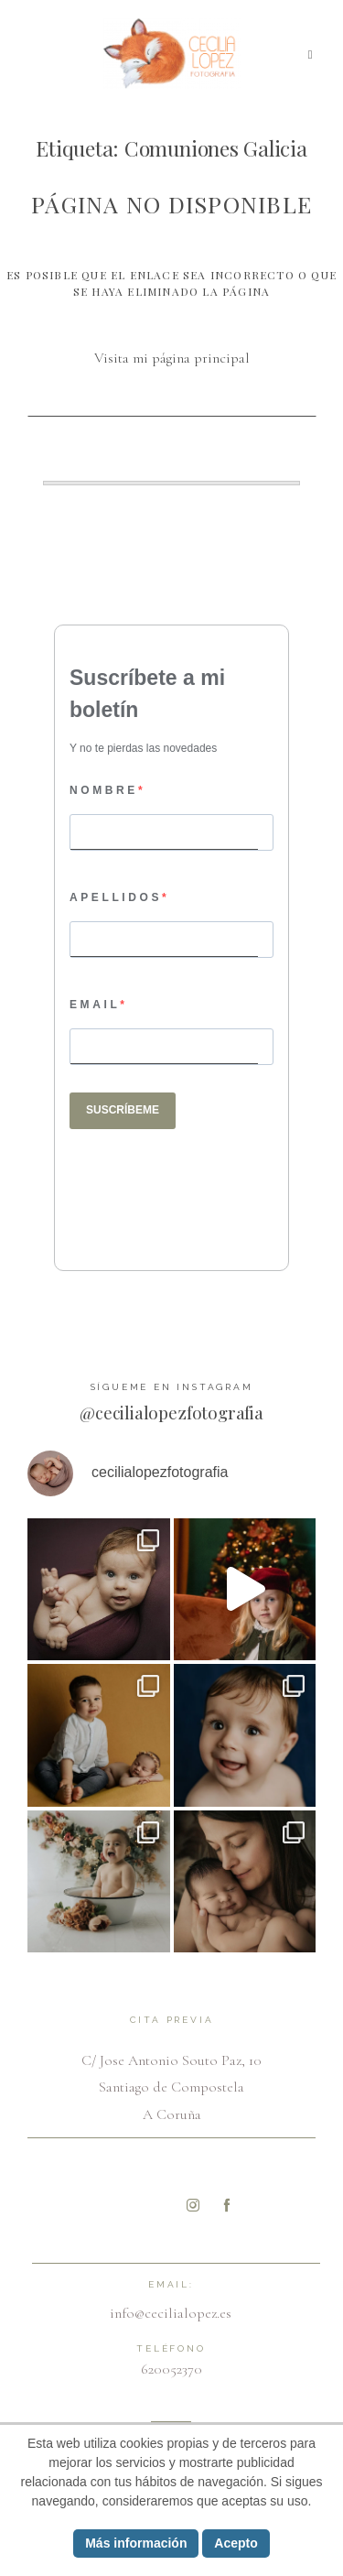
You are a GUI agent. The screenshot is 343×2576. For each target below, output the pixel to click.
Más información (136, 2543)
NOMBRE (104, 790)
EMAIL (95, 1004)
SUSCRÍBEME (122, 1109)
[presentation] (181, 1181)
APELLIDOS (116, 897)
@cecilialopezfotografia (171, 1412)
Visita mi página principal (172, 358)
